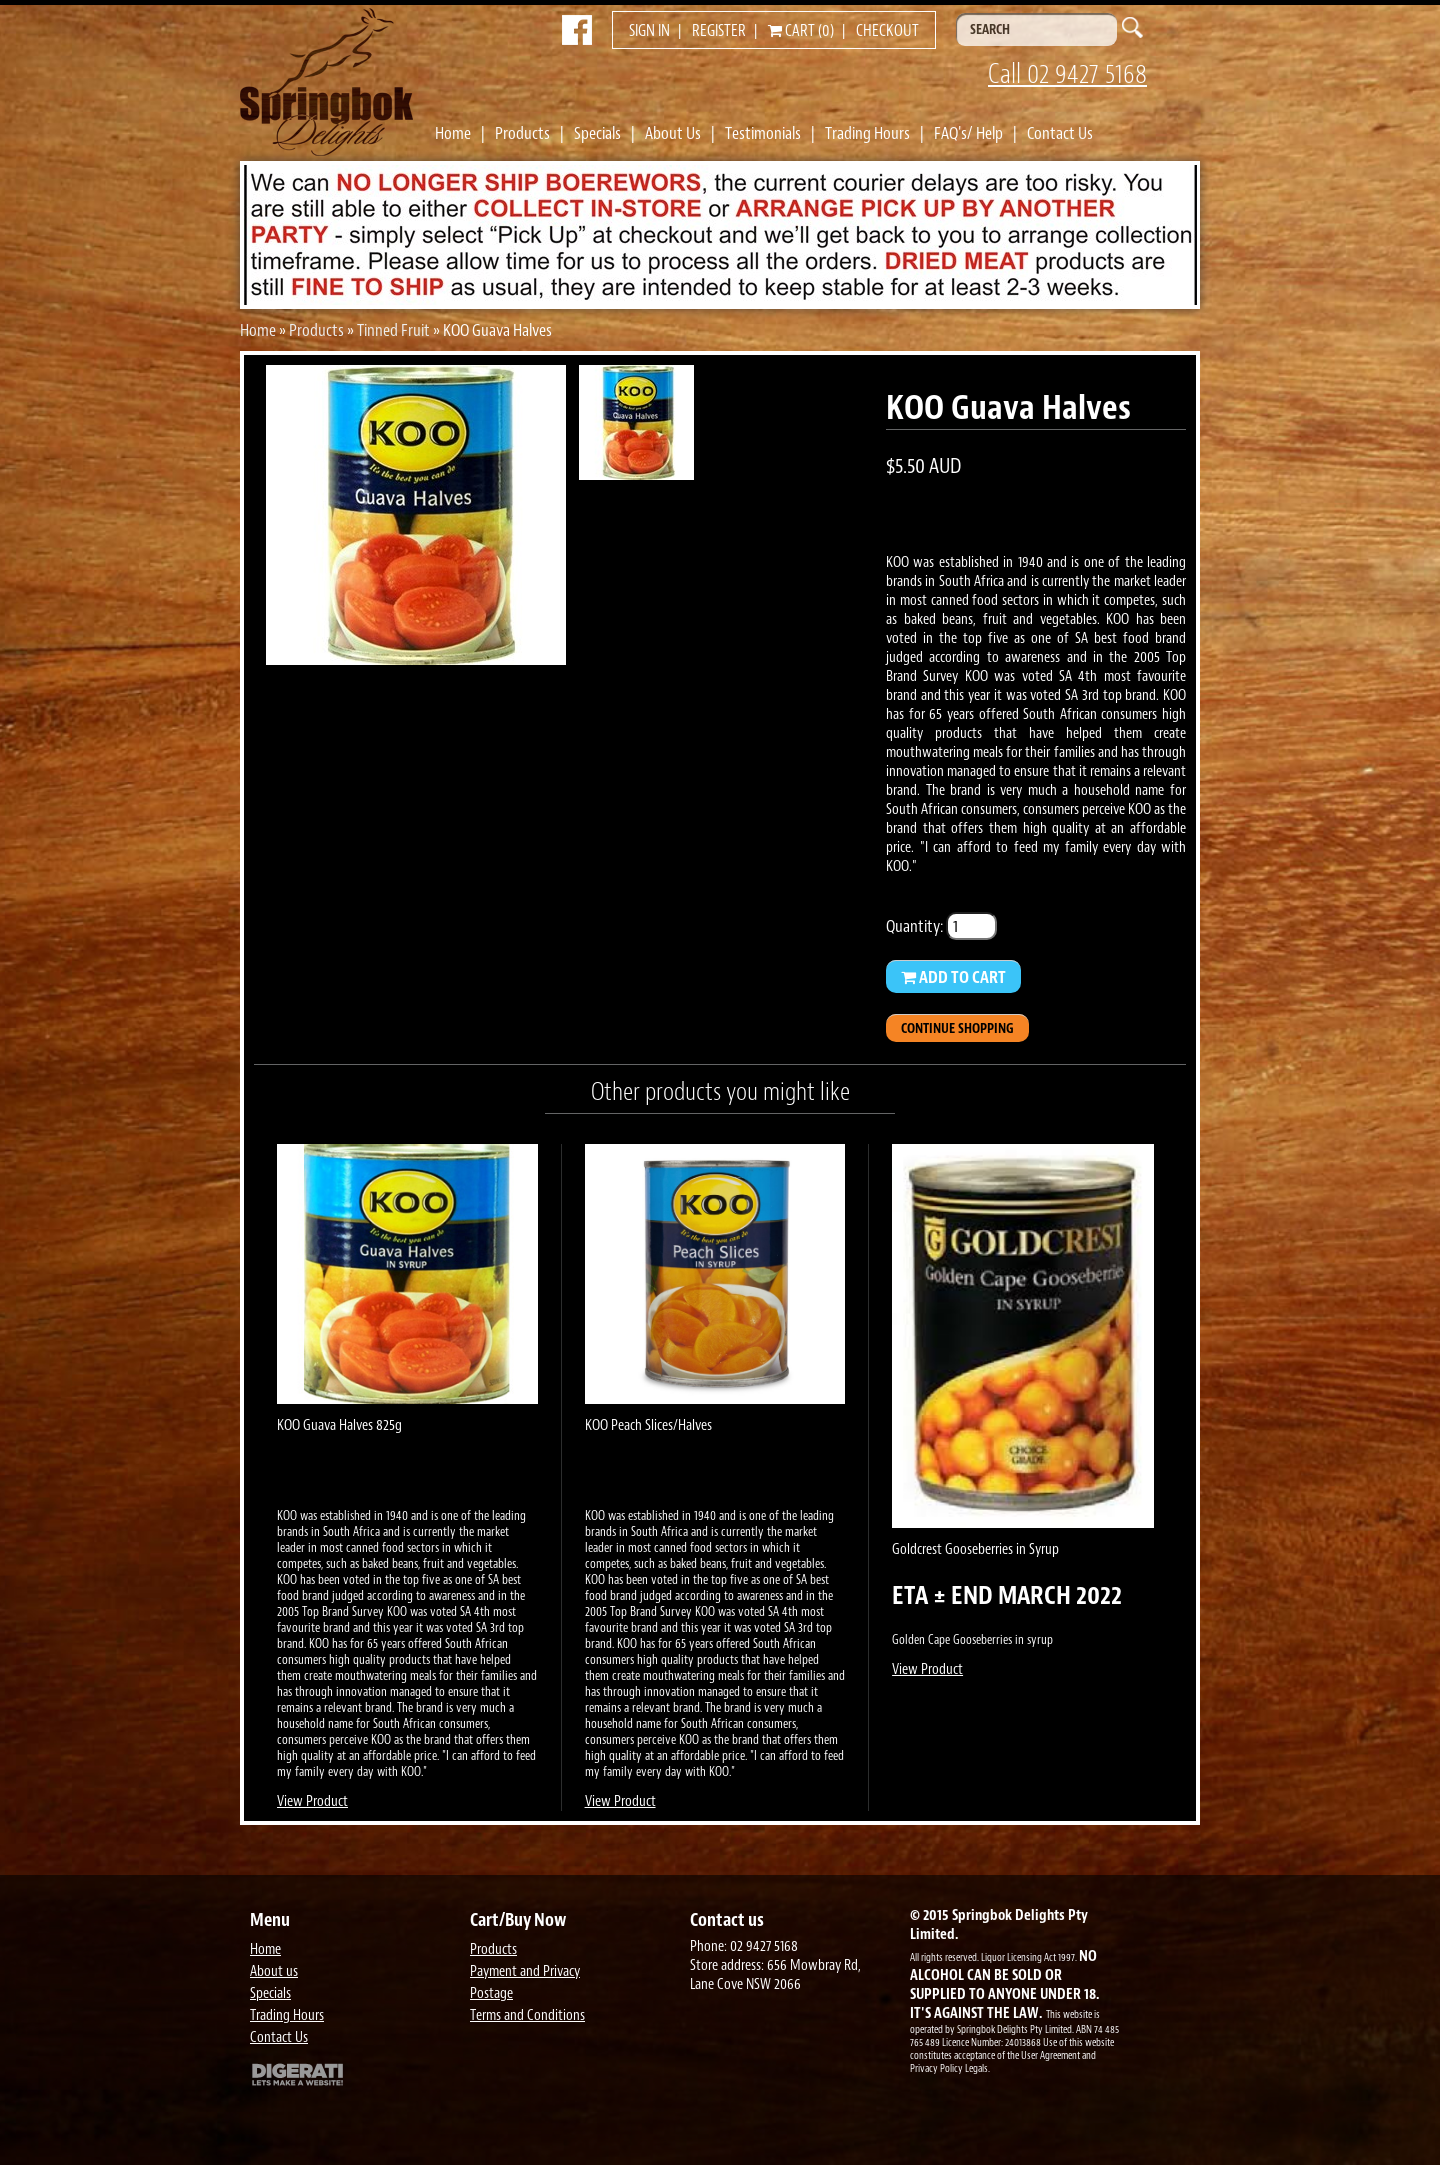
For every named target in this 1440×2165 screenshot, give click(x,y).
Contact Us (1060, 133)
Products (522, 133)
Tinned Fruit (393, 330)
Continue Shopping (957, 1028)
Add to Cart (953, 977)
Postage (491, 1993)
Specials (597, 133)
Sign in (649, 31)
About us (274, 1971)
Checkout (887, 31)
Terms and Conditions (527, 2015)
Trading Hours (867, 133)
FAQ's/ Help (968, 133)
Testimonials (763, 133)
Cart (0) (801, 31)
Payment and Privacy (525, 1971)
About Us (673, 133)
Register (719, 31)
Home (453, 133)
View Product (312, 1801)
